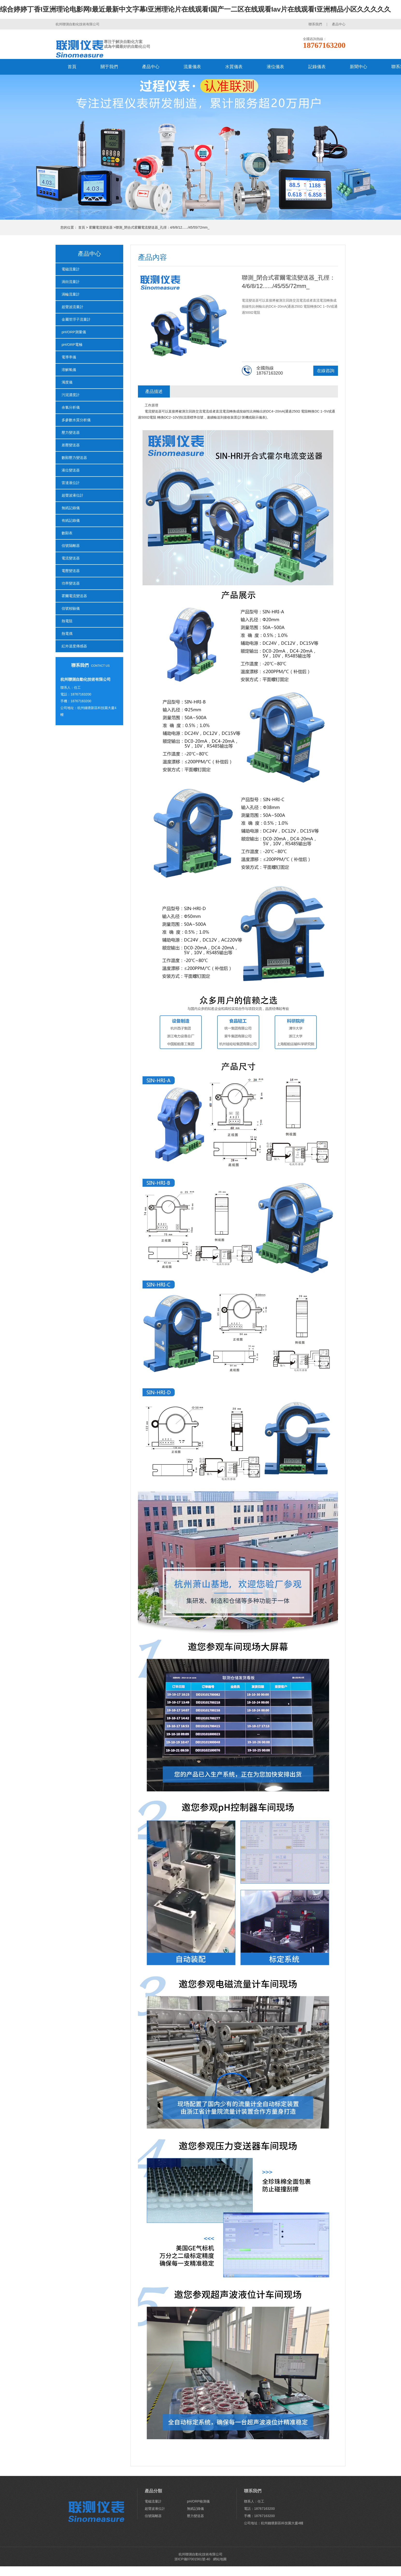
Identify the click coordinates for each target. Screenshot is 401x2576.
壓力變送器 (71, 432)
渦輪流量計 (71, 294)
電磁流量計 (71, 269)
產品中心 (338, 24)
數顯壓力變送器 (74, 458)
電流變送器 (71, 558)
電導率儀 (69, 357)
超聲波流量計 (72, 307)
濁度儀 (67, 382)
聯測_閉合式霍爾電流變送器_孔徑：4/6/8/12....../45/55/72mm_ (162, 227)
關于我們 (109, 66)
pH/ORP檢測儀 (198, 2501)
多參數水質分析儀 (76, 420)
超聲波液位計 (72, 495)
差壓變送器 (71, 445)
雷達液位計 (71, 483)
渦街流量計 (71, 282)
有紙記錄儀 (71, 520)
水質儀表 (234, 66)
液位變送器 (71, 470)
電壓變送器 (71, 571)
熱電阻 (67, 621)
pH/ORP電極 (72, 344)
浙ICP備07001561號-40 (192, 2559)
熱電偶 (67, 633)
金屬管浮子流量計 (76, 319)
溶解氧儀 (69, 370)
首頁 (72, 66)
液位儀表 (275, 66)
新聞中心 (358, 66)
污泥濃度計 (71, 395)
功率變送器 (71, 583)
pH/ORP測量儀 (74, 332)
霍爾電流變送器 (101, 227)
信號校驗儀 (71, 608)
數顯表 (67, 533)
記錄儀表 (317, 66)
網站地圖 (220, 2559)
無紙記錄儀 (71, 508)
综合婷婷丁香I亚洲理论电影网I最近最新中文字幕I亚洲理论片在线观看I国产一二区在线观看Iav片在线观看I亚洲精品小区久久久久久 (195, 9)
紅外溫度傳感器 (74, 646)
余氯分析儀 (71, 407)
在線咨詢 (325, 370)
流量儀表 (192, 66)
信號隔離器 (71, 545)
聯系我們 (315, 24)
